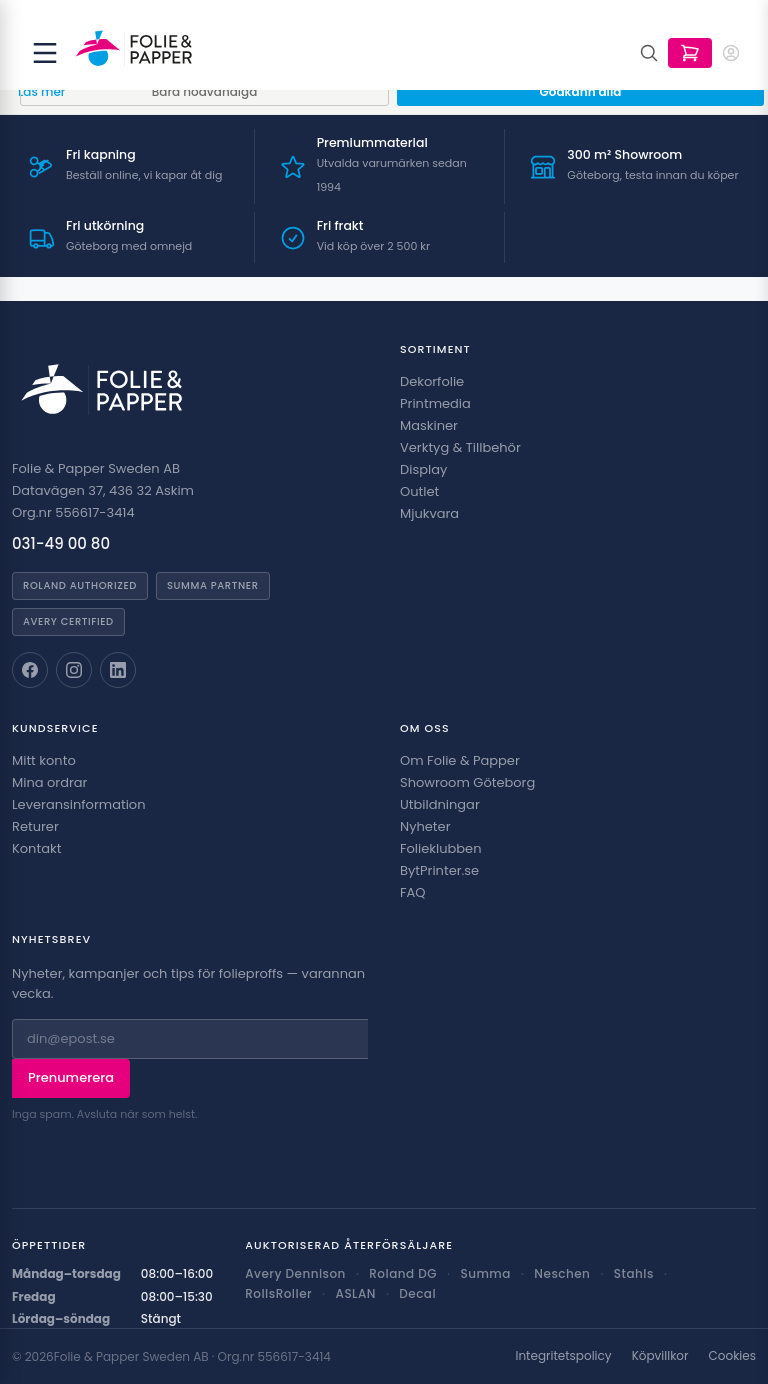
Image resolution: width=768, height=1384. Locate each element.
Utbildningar (440, 804)
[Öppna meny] (45, 53)
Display (423, 469)
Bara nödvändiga (205, 91)
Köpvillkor (660, 1356)
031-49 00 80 (61, 543)
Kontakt (36, 848)
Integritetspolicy (563, 1356)
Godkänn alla (581, 91)
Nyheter (425, 826)
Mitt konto (44, 760)
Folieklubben (441, 848)
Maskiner (429, 425)
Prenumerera (71, 1077)
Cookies (732, 1356)
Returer (35, 826)
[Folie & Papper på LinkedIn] (118, 670)
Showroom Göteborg (467, 782)
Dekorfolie (432, 381)
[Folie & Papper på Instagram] (74, 670)
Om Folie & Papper (460, 760)
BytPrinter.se (439, 870)
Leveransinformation (78, 804)
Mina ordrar (49, 782)
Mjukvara (429, 513)
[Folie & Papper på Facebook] (30, 670)
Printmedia (435, 403)
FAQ (413, 892)
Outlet (419, 491)
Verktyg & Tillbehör (460, 447)
